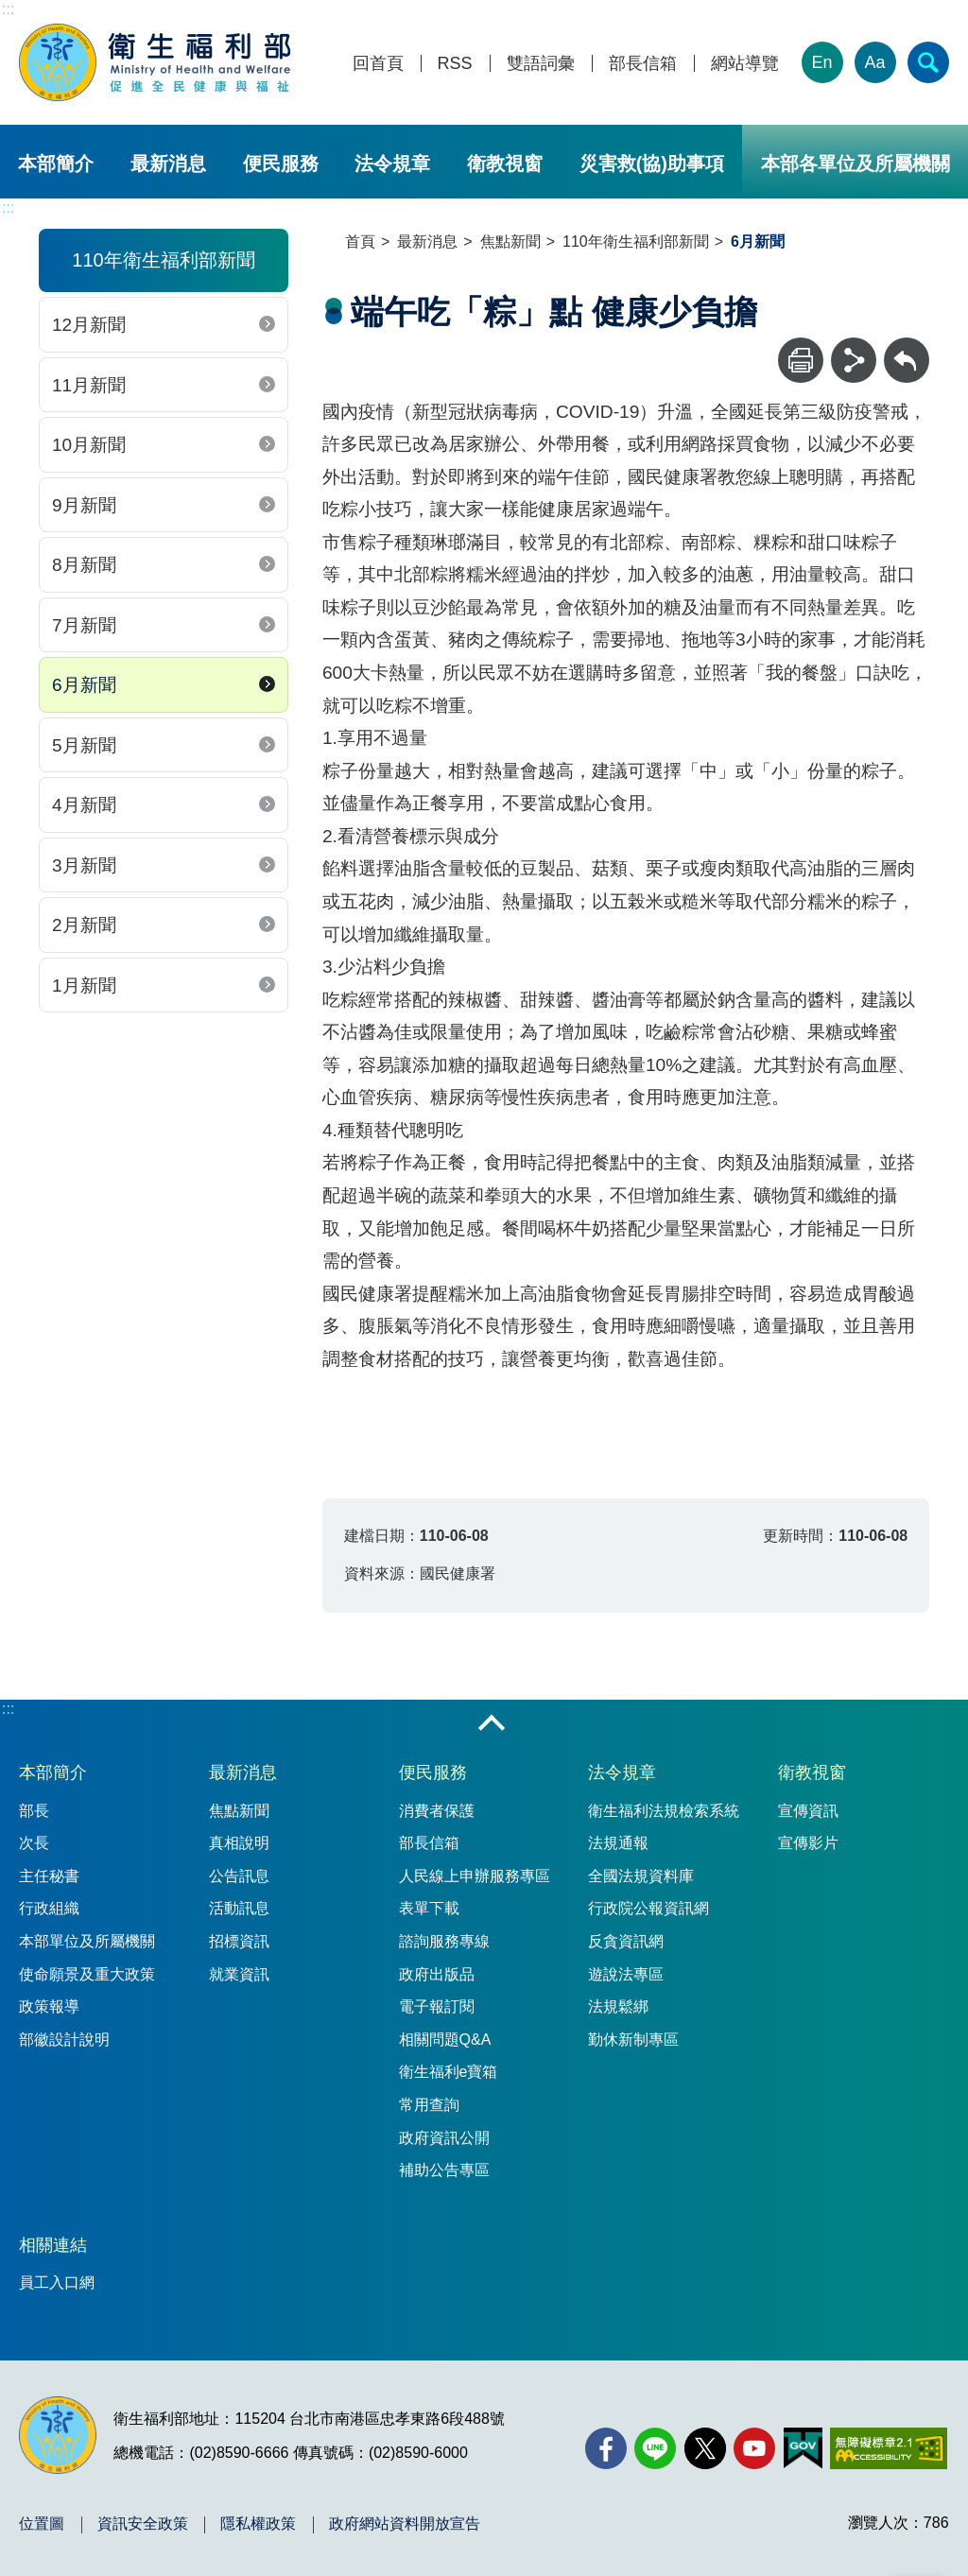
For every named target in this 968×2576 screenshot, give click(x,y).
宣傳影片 (808, 1843)
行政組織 (49, 1908)
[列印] (800, 360)
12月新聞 (89, 325)
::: (8, 9)
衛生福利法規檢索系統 (663, 1811)
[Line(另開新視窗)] (655, 2448)
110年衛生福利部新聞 (635, 241)
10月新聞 (89, 445)
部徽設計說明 (64, 2039)
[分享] (853, 360)
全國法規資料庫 (641, 1876)
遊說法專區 (626, 1974)
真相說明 (239, 1843)
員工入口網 (57, 2282)
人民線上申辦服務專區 (474, 1876)
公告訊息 (239, 1876)
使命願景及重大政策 (87, 1974)
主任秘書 (49, 1876)
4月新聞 (84, 805)
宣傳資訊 (808, 1811)
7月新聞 (84, 625)
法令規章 (392, 163)
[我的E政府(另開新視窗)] (803, 2448)
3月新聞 (84, 865)
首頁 (360, 241)
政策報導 (49, 2006)
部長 (34, 1811)
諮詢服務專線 (444, 1941)
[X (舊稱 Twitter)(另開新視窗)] (705, 2448)
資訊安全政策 (142, 2524)
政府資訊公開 (444, 2138)
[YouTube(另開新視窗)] (754, 2448)
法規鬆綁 (618, 2006)
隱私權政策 (258, 2524)
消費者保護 (437, 1811)
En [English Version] (822, 62)
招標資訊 (239, 1941)
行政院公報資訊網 (648, 1908)
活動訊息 (239, 1908)
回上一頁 (906, 346)
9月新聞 (84, 505)
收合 (491, 1724)
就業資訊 (239, 1974)
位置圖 (41, 2524)
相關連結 (53, 2245)
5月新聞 (84, 745)
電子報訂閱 (437, 2006)
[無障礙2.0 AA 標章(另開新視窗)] (888, 2448)
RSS (455, 64)
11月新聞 (89, 385)
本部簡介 (56, 163)
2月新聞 (84, 925)
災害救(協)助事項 (651, 163)
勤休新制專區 (633, 2039)
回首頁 (378, 64)
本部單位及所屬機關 (87, 1941)
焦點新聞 (510, 241)
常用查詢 (429, 2105)
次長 (34, 1843)
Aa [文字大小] (875, 62)
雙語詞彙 (541, 64)
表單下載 (429, 1908)
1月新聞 (84, 985)
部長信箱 (643, 64)
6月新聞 (84, 685)
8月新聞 (84, 565)
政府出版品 (437, 1974)
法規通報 (618, 1843)
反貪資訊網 (626, 1941)
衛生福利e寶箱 (448, 2072)
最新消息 (168, 163)
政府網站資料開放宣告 (404, 2524)
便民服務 (281, 163)
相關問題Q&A (445, 2039)
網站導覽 (745, 64)
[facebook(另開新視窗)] (606, 2448)
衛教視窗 (505, 163)
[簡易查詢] (928, 62)
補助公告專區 (444, 2170)
